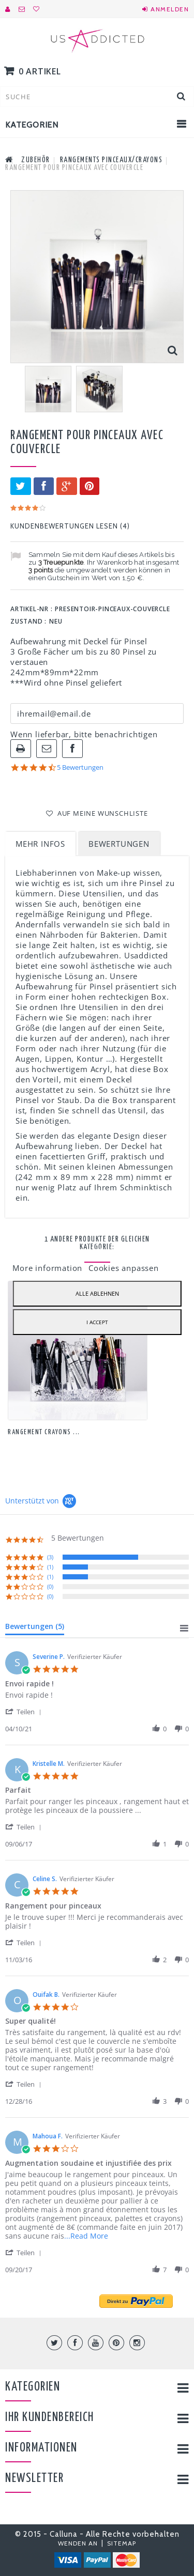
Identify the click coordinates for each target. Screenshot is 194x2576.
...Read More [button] (86, 2236)
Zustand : (28, 621)
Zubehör (35, 160)
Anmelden (170, 9)
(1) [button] (50, 1567)
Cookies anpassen (123, 1268)
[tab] (34, 1628)
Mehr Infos (40, 844)
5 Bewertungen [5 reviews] (80, 767)
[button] (25, 1711)
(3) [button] (50, 1557)
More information (48, 1268)
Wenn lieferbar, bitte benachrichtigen (84, 734)
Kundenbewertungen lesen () (70, 526)
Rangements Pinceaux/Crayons (111, 160)
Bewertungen (119, 844)
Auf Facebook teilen (72, 748)
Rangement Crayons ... (44, 1432)
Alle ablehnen (97, 1293)
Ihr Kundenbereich (49, 2418)
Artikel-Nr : (31, 608)
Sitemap (121, 2543)
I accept (97, 1322)
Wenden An (79, 2543)
